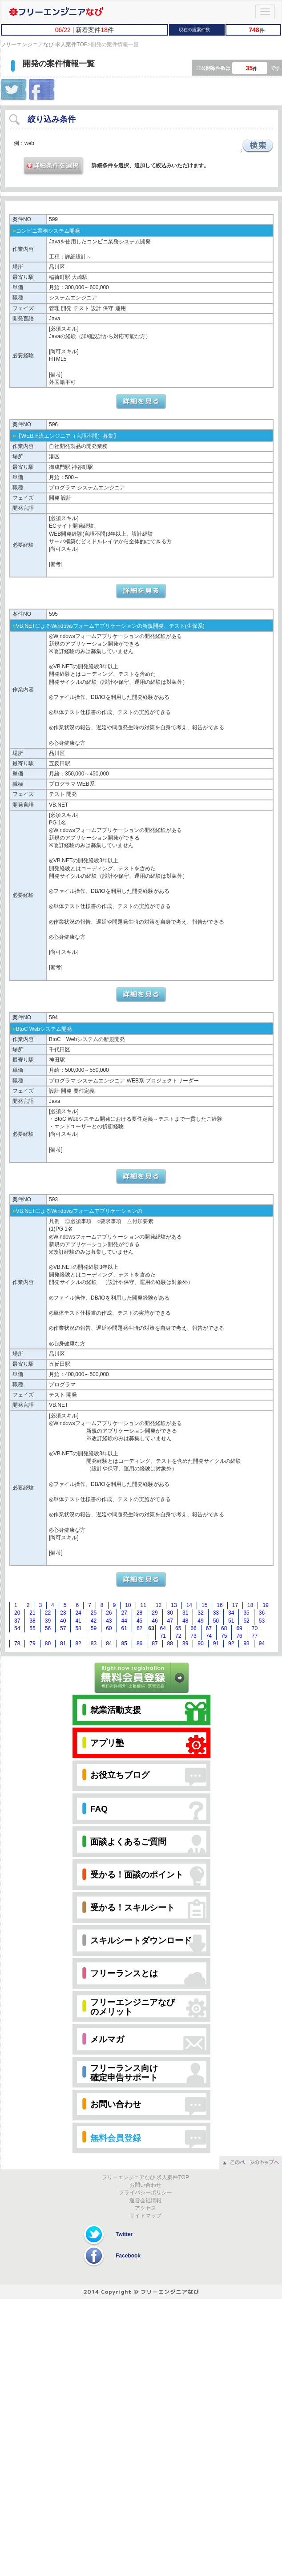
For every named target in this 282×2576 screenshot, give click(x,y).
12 (158, 1605)
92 (231, 1643)
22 (48, 1613)
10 (128, 1605)
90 (200, 1643)
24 (78, 1613)
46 (154, 1621)
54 (17, 1628)
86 (139, 1643)
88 (170, 1643)
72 (178, 1636)
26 (109, 1613)
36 (262, 1613)
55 (32, 1628)
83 (94, 1643)
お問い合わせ (145, 2185)
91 (216, 1643)
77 (255, 1636)
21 (32, 1613)
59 (94, 1628)
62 (139, 1628)
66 (193, 1628)
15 (204, 1605)
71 (163, 1636)
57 (63, 1628)
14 (189, 1605)
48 (185, 1621)
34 (231, 1613)
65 (178, 1628)
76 (239, 1636)
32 (200, 1613)
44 (124, 1621)
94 (262, 1643)
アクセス (145, 2208)
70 (255, 1628)
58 (78, 1628)
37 (17, 1621)
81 (63, 1643)
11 (143, 1605)
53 (262, 1621)
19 (265, 1605)
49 (200, 1621)
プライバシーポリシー (145, 2192)
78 (17, 1643)
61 (124, 1628)
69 (239, 1628)
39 (48, 1621)
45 (139, 1621)
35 (246, 1613)
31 (185, 1613)
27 (124, 1613)
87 (154, 1643)
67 (209, 1628)
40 (63, 1621)
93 (246, 1643)
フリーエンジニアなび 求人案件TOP (44, 44)
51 (231, 1621)
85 (124, 1643)
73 (193, 1636)
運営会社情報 (145, 2200)
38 (32, 1621)
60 (109, 1628)
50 (216, 1621)
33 (216, 1613)
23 (63, 1613)
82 (78, 1643)
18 (250, 1605)
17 (235, 1605)
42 (94, 1621)
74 (209, 1636)
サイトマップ (145, 2216)
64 (163, 1628)
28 (139, 1613)
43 (109, 1621)
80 (48, 1643)
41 (78, 1621)
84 (109, 1643)
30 (170, 1613)
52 (246, 1621)
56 (48, 1628)
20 (17, 1613)
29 (154, 1613)
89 (185, 1643)
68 (224, 1628)
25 (94, 1613)
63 (151, 1628)
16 (219, 1605)
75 (224, 1636)
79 (32, 1643)
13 (174, 1605)
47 (170, 1621)
